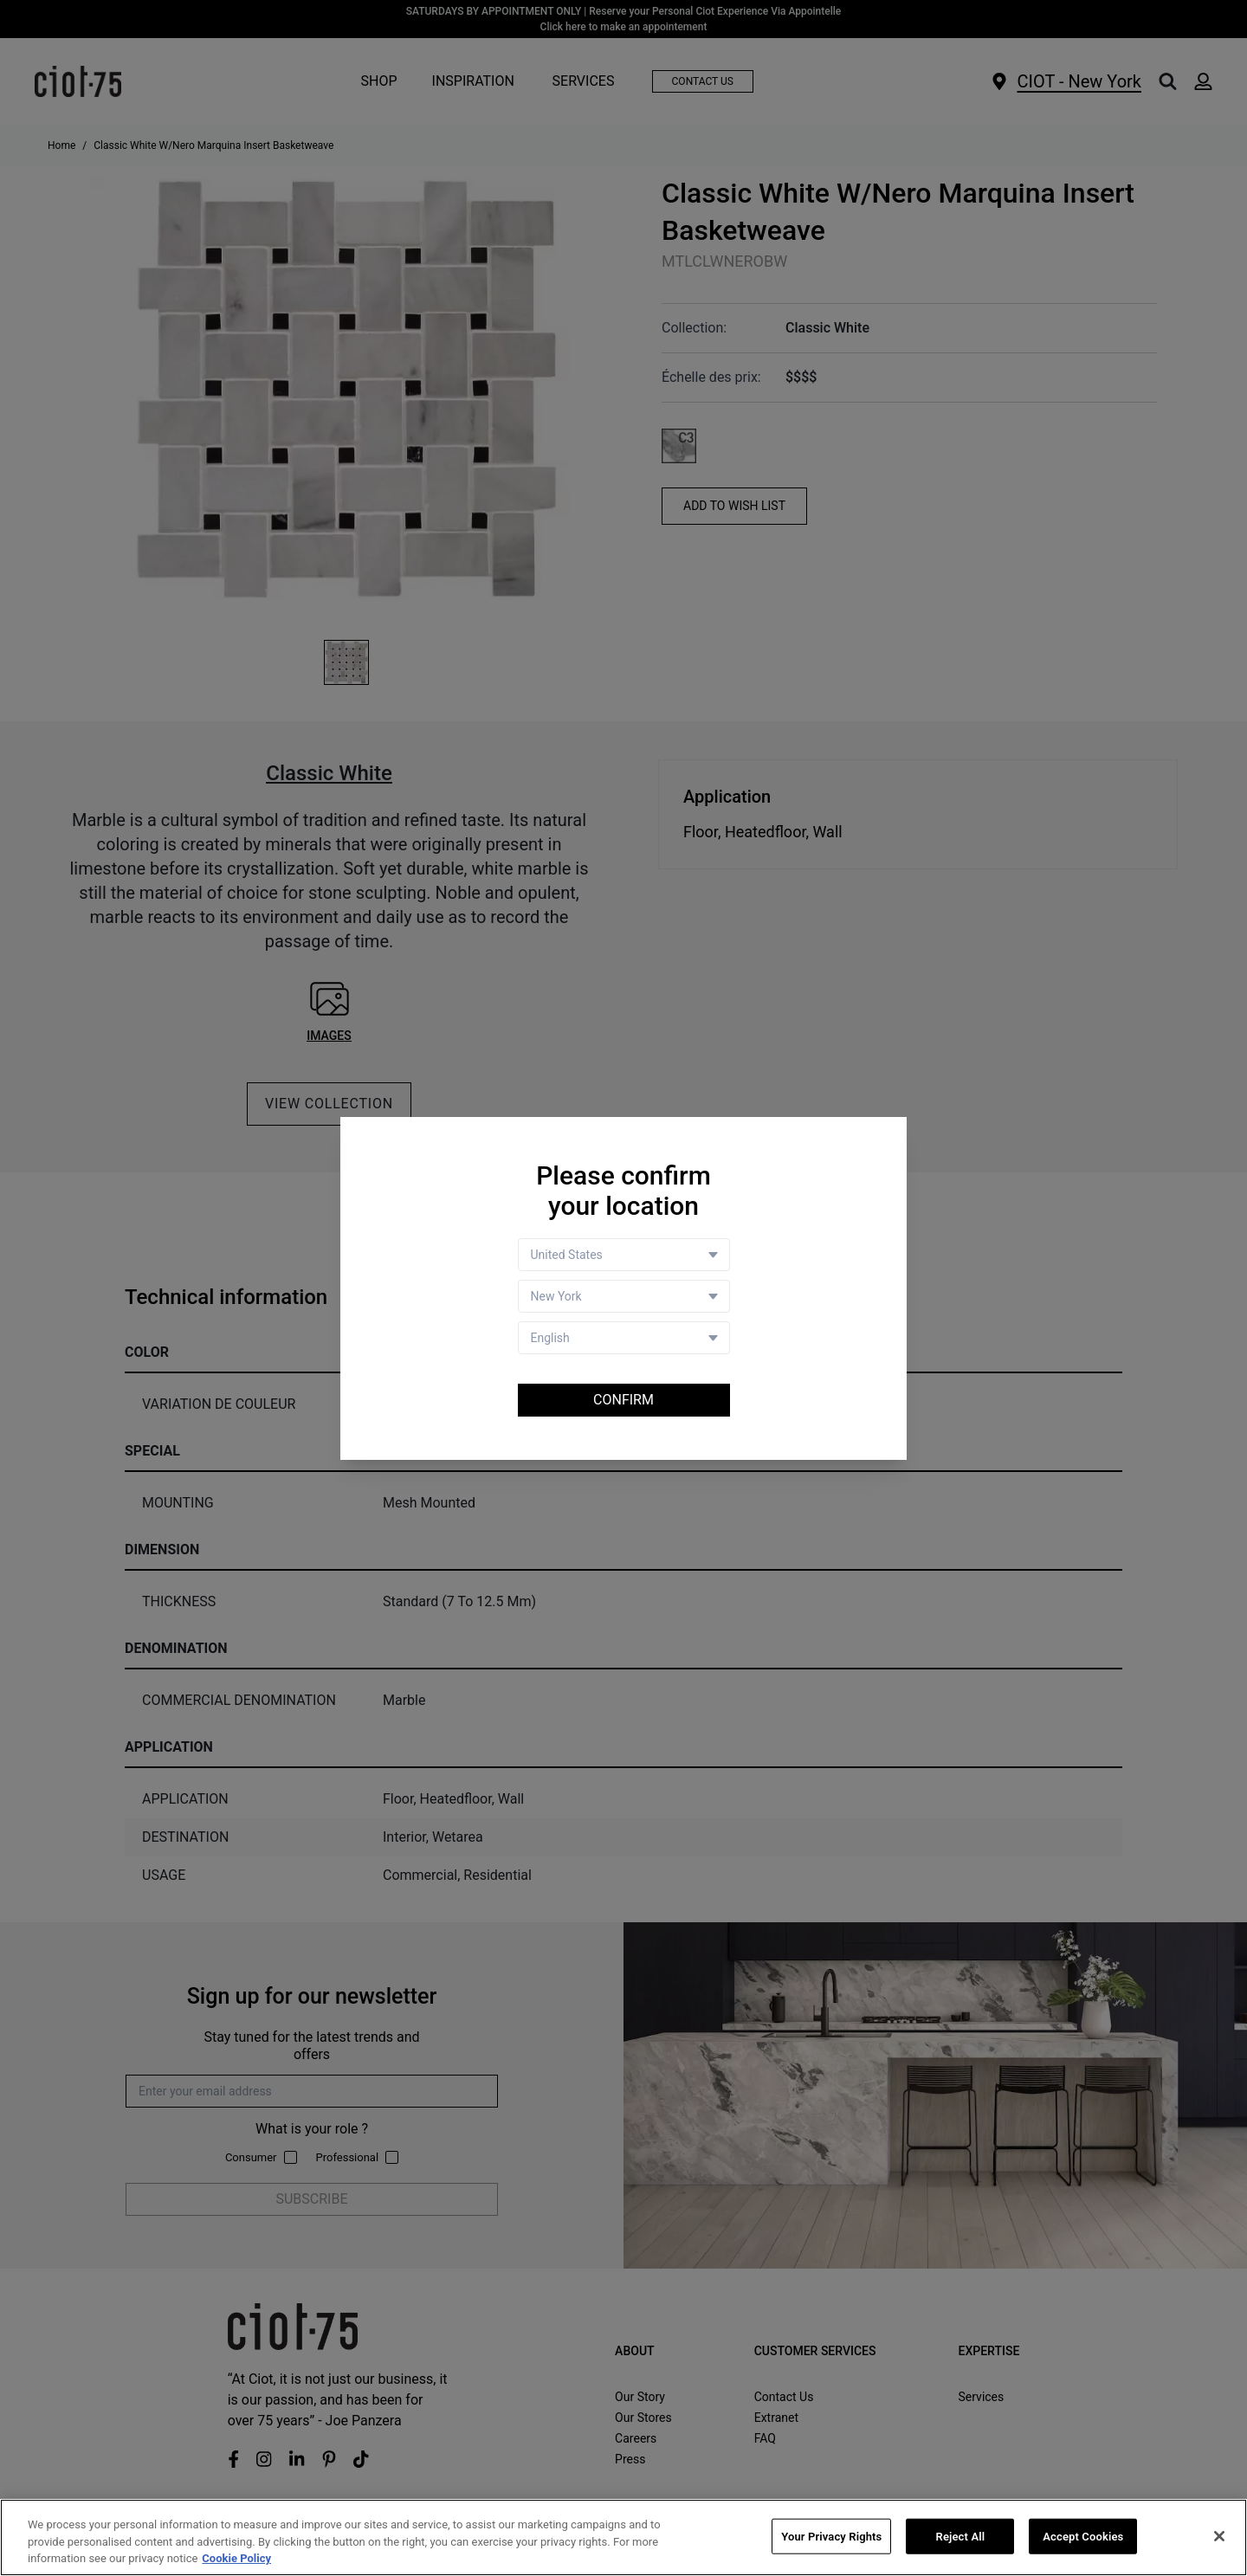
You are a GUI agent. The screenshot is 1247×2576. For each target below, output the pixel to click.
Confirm (623, 1399)
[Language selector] (624, 1337)
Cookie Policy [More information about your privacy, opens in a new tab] (236, 2559)
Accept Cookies (1083, 2536)
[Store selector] (624, 1296)
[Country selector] (624, 1254)
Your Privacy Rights (831, 2536)
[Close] (1219, 2536)
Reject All (960, 2536)
